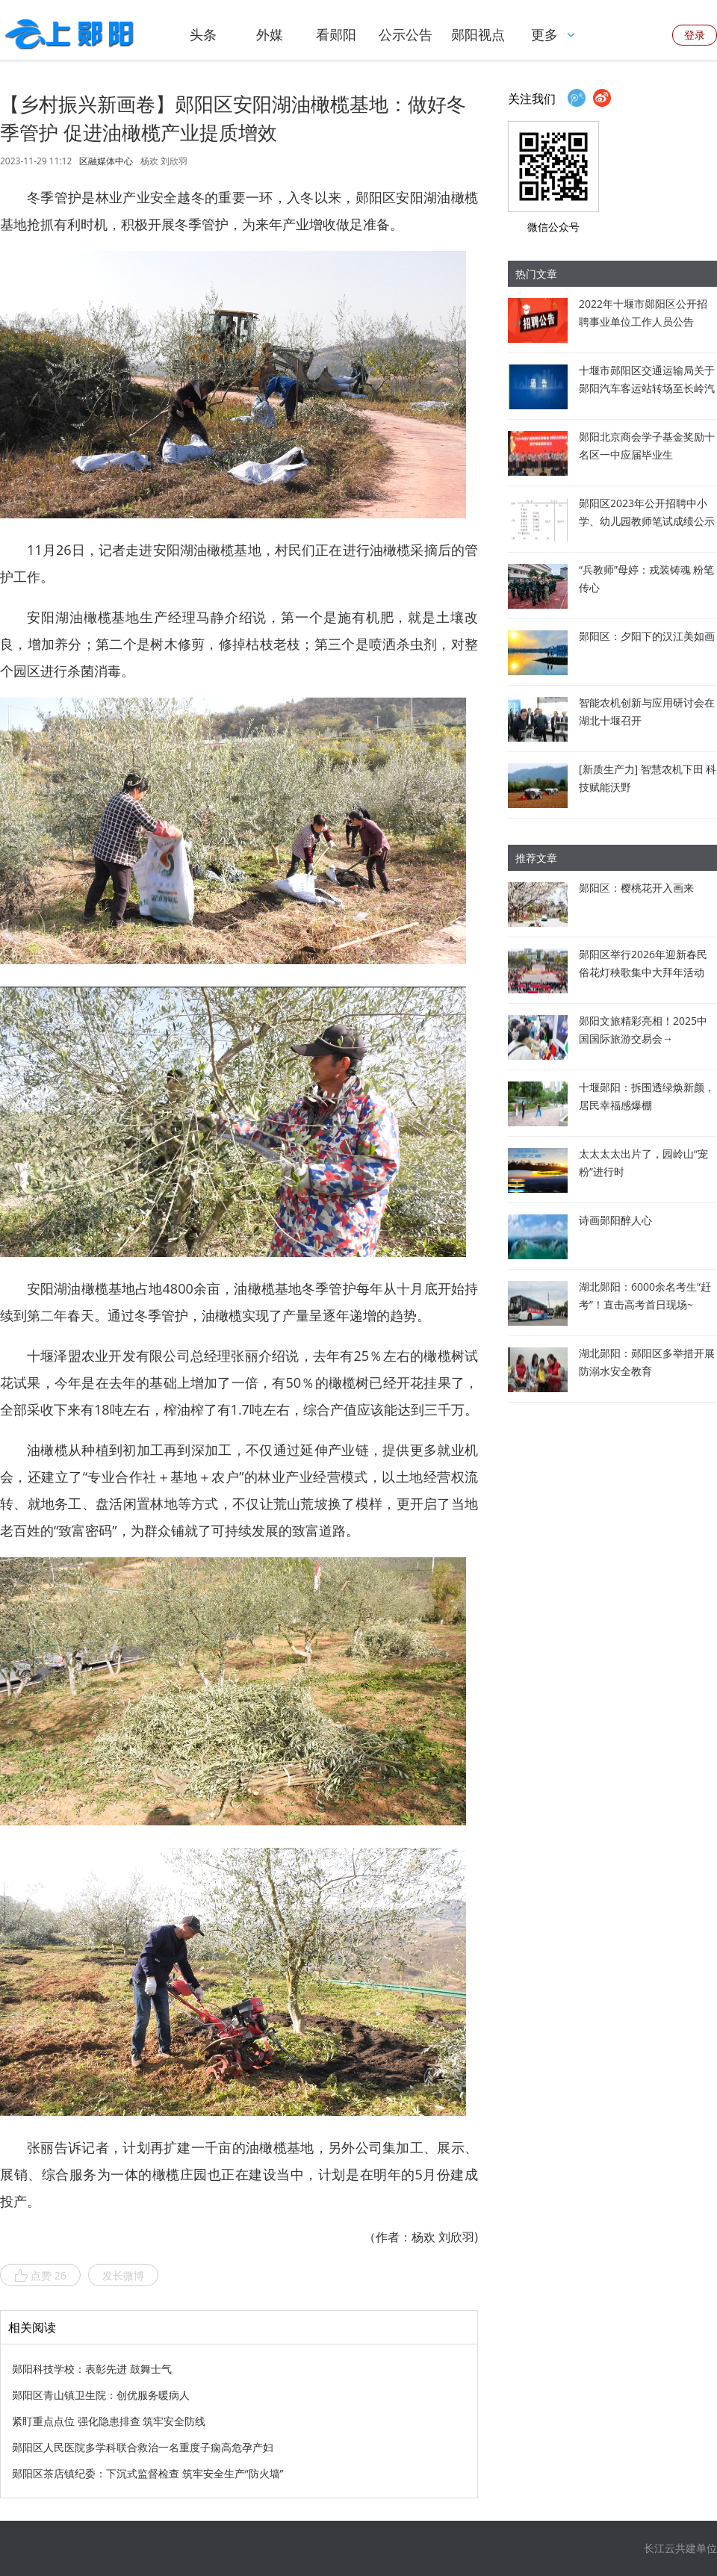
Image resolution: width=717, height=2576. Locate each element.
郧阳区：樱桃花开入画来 (636, 888)
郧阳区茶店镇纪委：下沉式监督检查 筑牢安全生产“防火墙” (147, 2473)
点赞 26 (40, 2275)
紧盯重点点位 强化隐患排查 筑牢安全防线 (108, 2421)
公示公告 (405, 34)
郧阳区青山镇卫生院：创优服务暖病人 (101, 2395)
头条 (203, 34)
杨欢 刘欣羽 (163, 161)
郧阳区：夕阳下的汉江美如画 (647, 636)
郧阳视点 (478, 34)
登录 (694, 35)
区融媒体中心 (106, 161)
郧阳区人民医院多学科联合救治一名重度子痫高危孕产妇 (142, 2447)
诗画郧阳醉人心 (615, 1220)
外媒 (269, 34)
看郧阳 (336, 34)
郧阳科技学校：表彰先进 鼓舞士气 (92, 2369)
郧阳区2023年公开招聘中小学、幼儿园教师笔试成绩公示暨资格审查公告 (647, 521)
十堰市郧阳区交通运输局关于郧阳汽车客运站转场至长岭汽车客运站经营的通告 (647, 388)
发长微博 (123, 2275)
